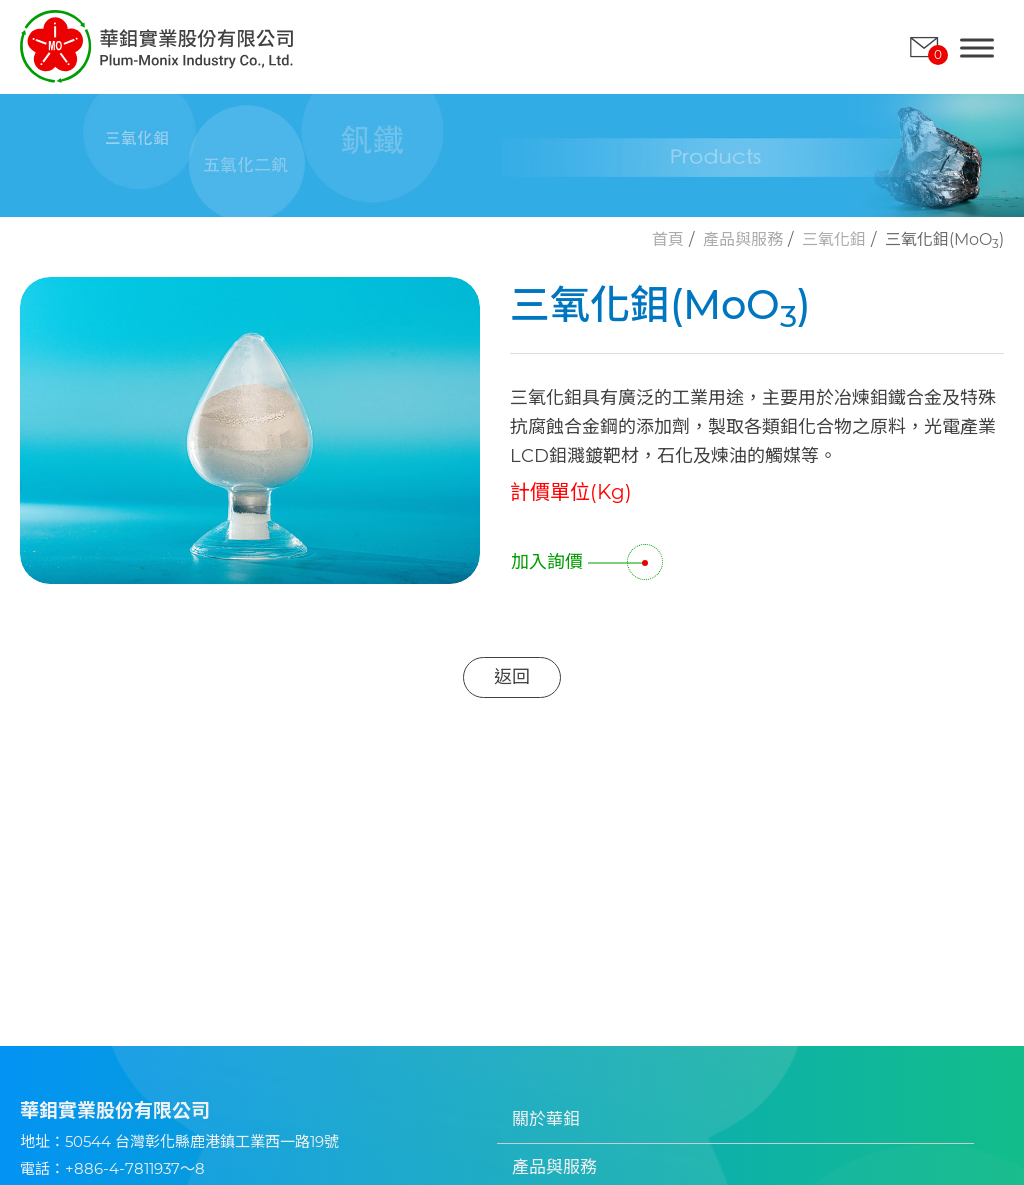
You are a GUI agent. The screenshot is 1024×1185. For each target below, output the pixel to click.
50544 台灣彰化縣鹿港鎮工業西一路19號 (202, 1141)
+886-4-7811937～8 (135, 1168)
